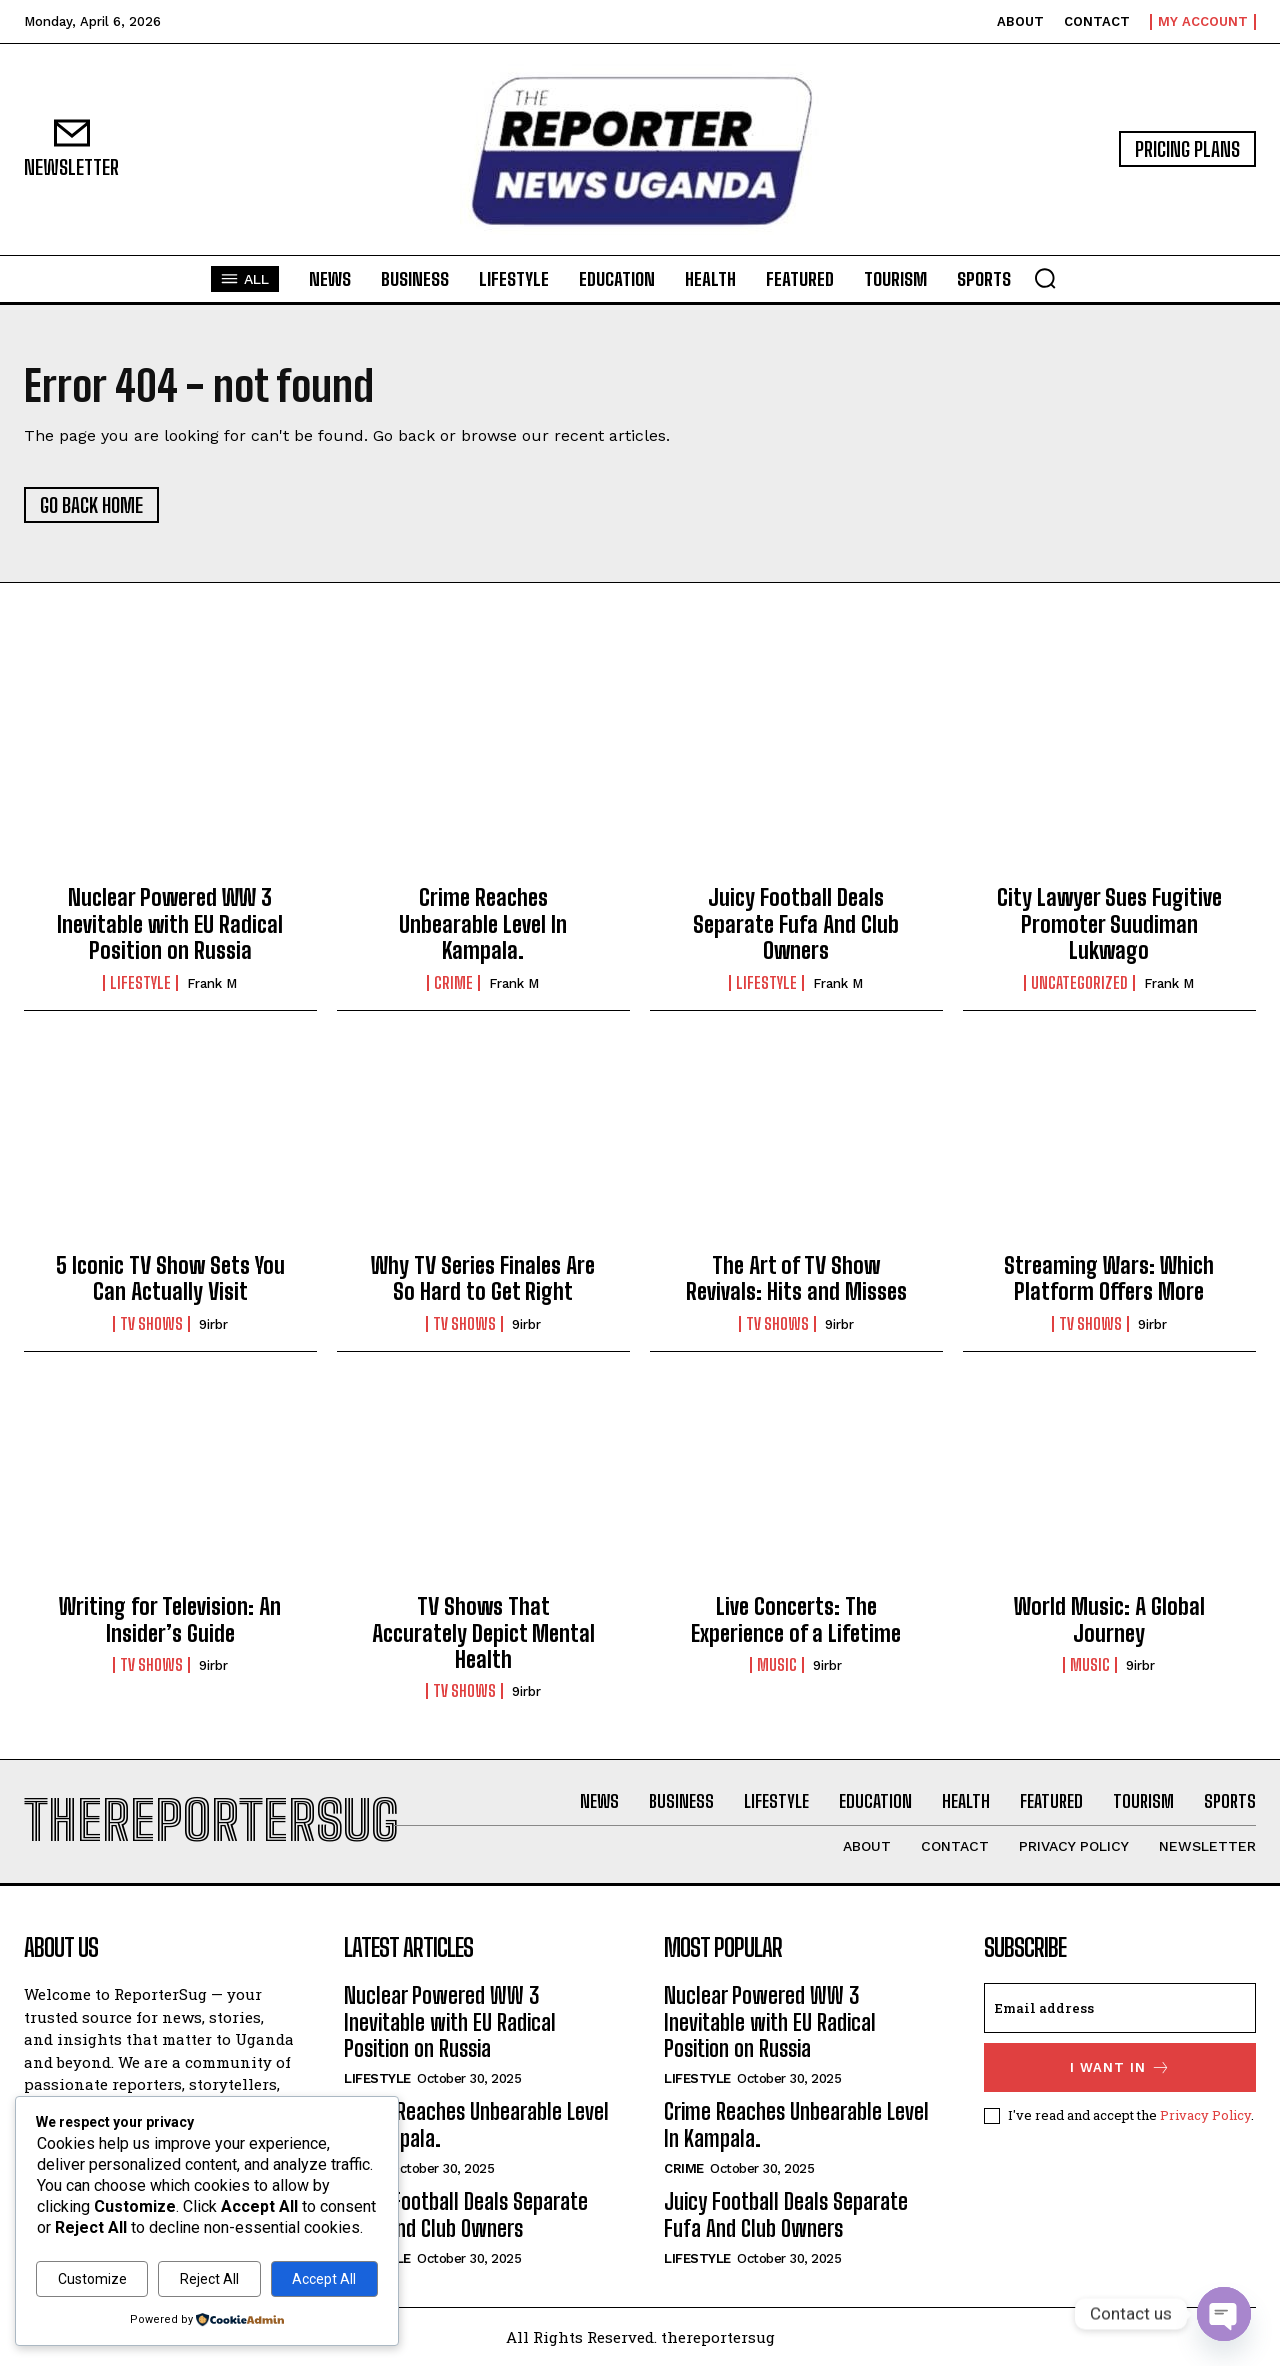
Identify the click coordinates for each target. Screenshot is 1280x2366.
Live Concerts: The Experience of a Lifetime (796, 1619)
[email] (1120, 2008)
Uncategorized (1079, 983)
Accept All (324, 2279)
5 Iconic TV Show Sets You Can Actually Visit (170, 1278)
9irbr (213, 1324)
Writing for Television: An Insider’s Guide (170, 1619)
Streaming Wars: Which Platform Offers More (1109, 1278)
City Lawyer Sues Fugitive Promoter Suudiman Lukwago (1109, 924)
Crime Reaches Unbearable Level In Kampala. (483, 924)
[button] (1045, 278)
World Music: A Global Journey (1109, 1619)
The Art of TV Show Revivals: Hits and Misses (796, 1278)
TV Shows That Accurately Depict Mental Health (483, 1633)
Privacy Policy (1205, 2115)
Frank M (212, 983)
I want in (1120, 2067)
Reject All (209, 2279)
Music (777, 1665)
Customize (92, 2279)
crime (453, 983)
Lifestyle (140, 983)
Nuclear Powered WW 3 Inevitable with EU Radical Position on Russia (170, 924)
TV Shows (151, 1324)
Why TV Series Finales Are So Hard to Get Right (483, 1278)
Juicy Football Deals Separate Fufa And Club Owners (796, 924)
